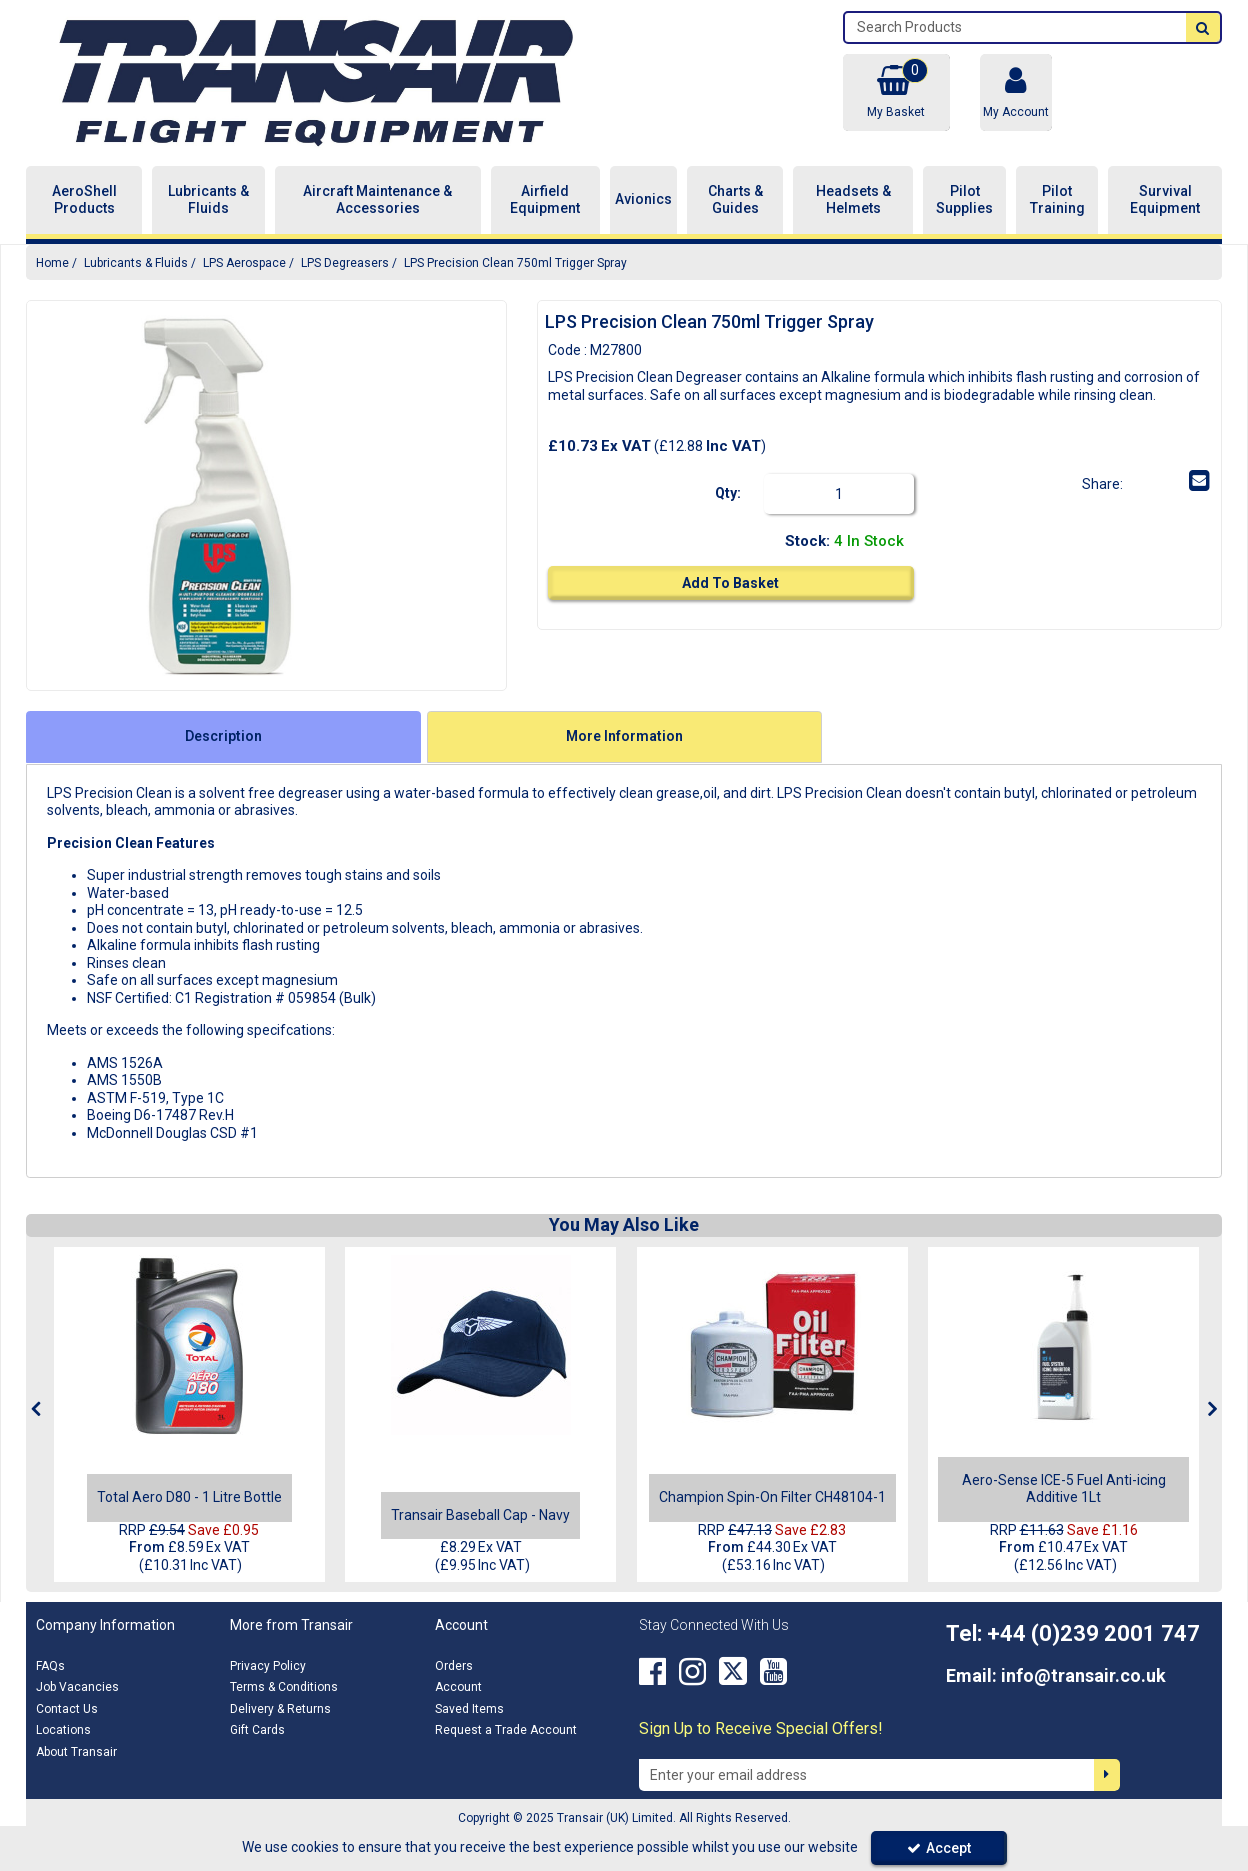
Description (223, 736)
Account (458, 1687)
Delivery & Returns (280, 1709)
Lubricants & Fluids (208, 200)
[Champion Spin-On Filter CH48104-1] (772, 1497)
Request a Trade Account (506, 1730)
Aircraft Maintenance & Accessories (377, 200)
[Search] (1015, 27)
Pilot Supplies (964, 200)
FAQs (50, 1666)
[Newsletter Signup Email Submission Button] (1107, 1775)
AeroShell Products (84, 200)
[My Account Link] (1016, 92)
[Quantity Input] (839, 494)
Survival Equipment (1165, 200)
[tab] (223, 737)
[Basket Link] (896, 92)
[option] (217, 495)
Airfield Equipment (545, 200)
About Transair (76, 1752)
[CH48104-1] (772, 1345)
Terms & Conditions (284, 1687)
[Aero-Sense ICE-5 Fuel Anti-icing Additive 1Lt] (1063, 1497)
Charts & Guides (735, 200)
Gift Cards (257, 1730)
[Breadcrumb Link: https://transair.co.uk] (52, 262)
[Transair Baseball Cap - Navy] (480, 1515)
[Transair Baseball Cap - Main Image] (481, 1345)
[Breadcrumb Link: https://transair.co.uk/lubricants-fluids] (136, 262)
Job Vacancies (77, 1687)
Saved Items (469, 1709)
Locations (63, 1730)
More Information (624, 736)
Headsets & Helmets (853, 200)
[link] (1139, 481)
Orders (454, 1666)
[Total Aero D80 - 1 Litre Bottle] (189, 1345)
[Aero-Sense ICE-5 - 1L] (1064, 1345)
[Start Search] (1203, 27)
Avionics (643, 199)
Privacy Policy (268, 1666)
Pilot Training (1057, 200)
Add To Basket (730, 583)
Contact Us (67, 1709)
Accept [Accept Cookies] (939, 1848)
